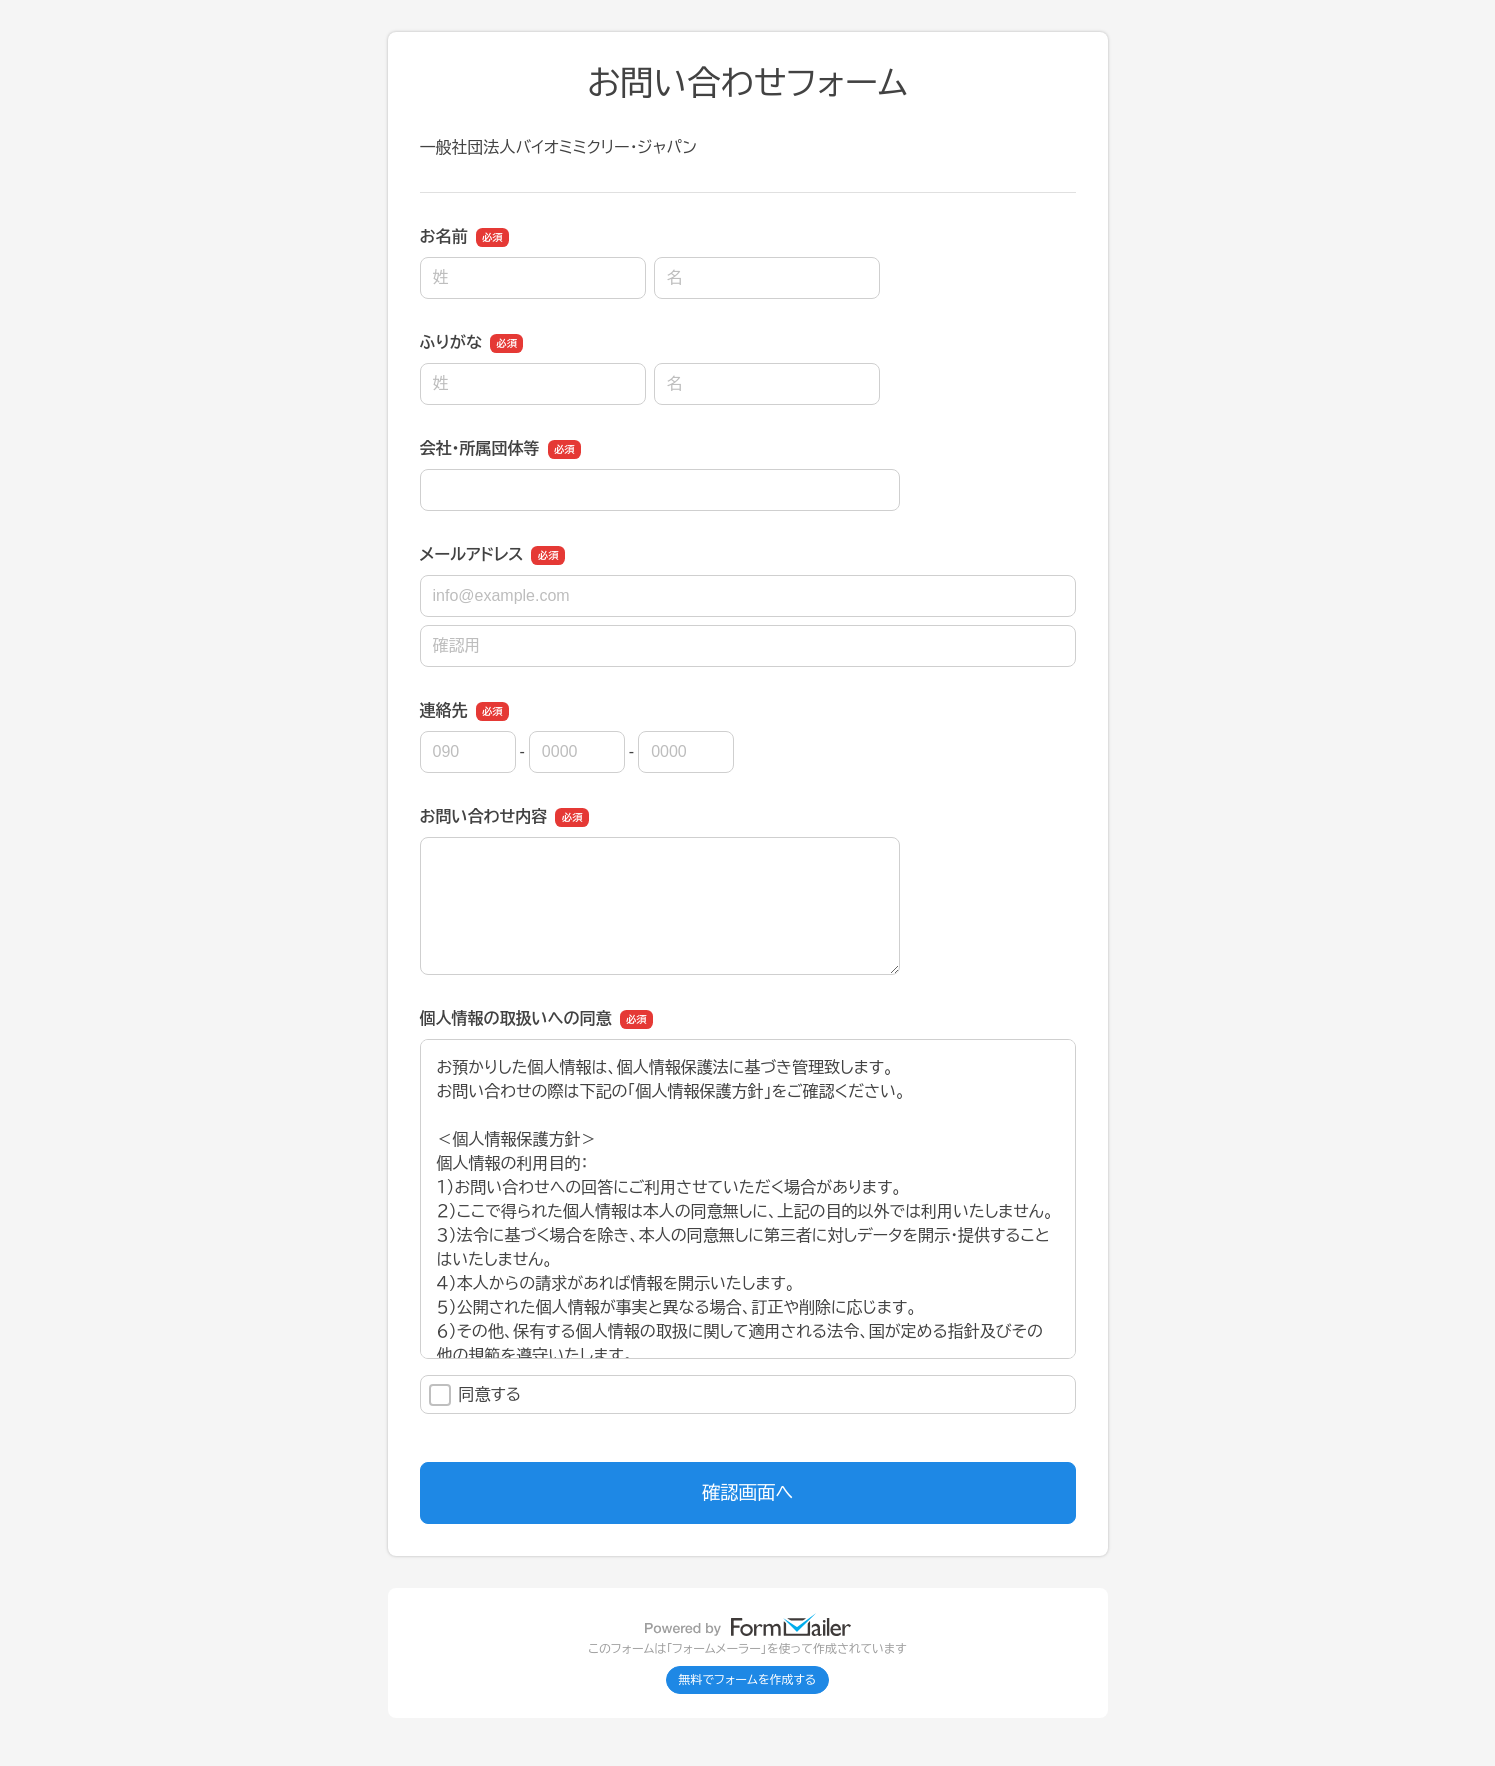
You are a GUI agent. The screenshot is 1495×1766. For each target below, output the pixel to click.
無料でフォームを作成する (748, 1680)
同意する (475, 1395)
